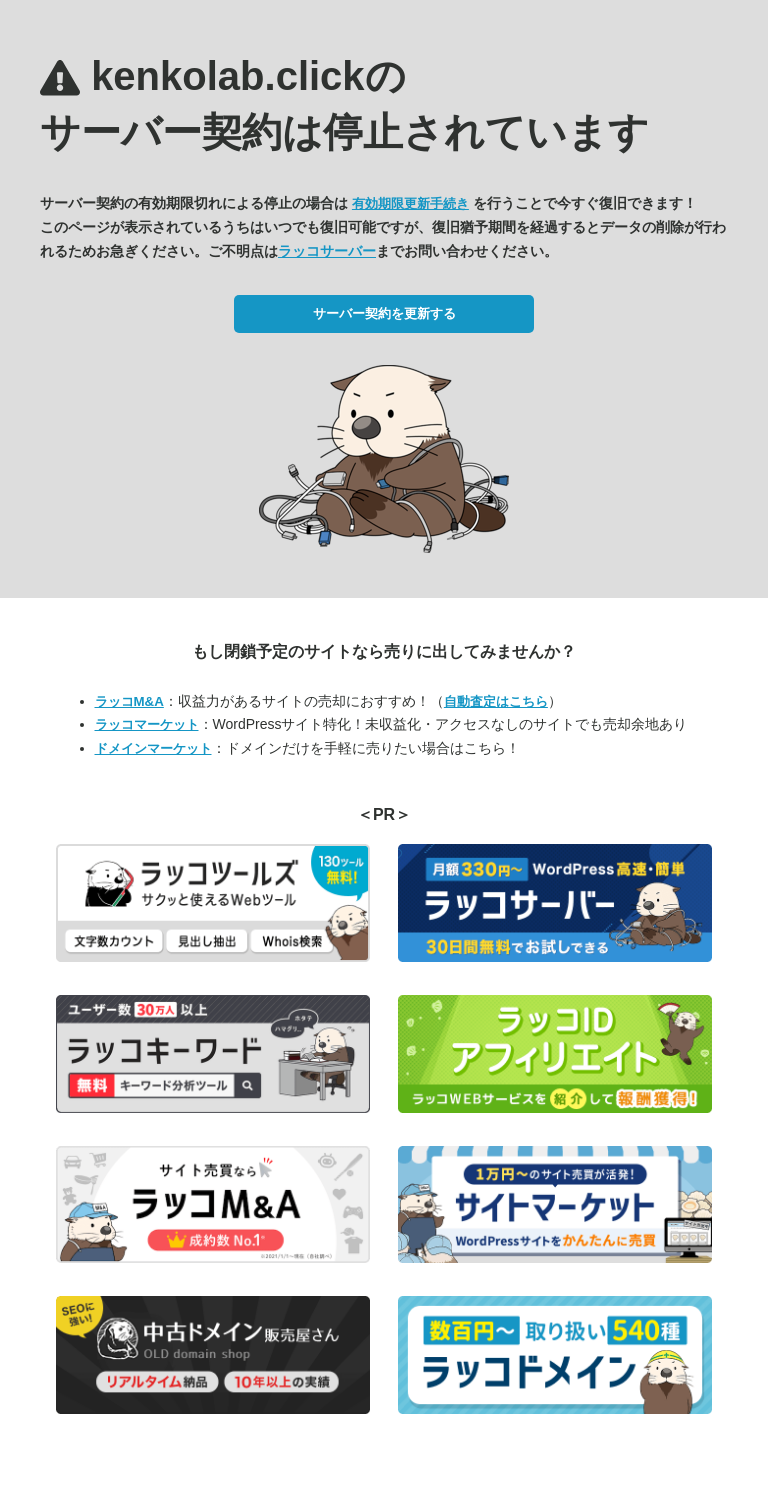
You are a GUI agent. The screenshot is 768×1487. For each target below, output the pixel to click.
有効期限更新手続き (410, 203)
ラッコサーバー (327, 251)
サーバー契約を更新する (384, 313)
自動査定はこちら (496, 701)
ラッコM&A (129, 701)
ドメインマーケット (153, 748)
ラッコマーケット (147, 724)
